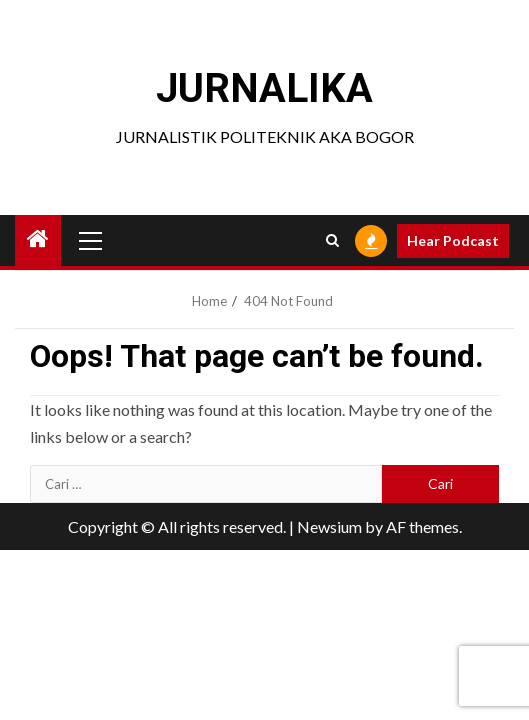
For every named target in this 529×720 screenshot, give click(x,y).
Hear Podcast (453, 240)
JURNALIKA (264, 88)
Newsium (329, 526)
